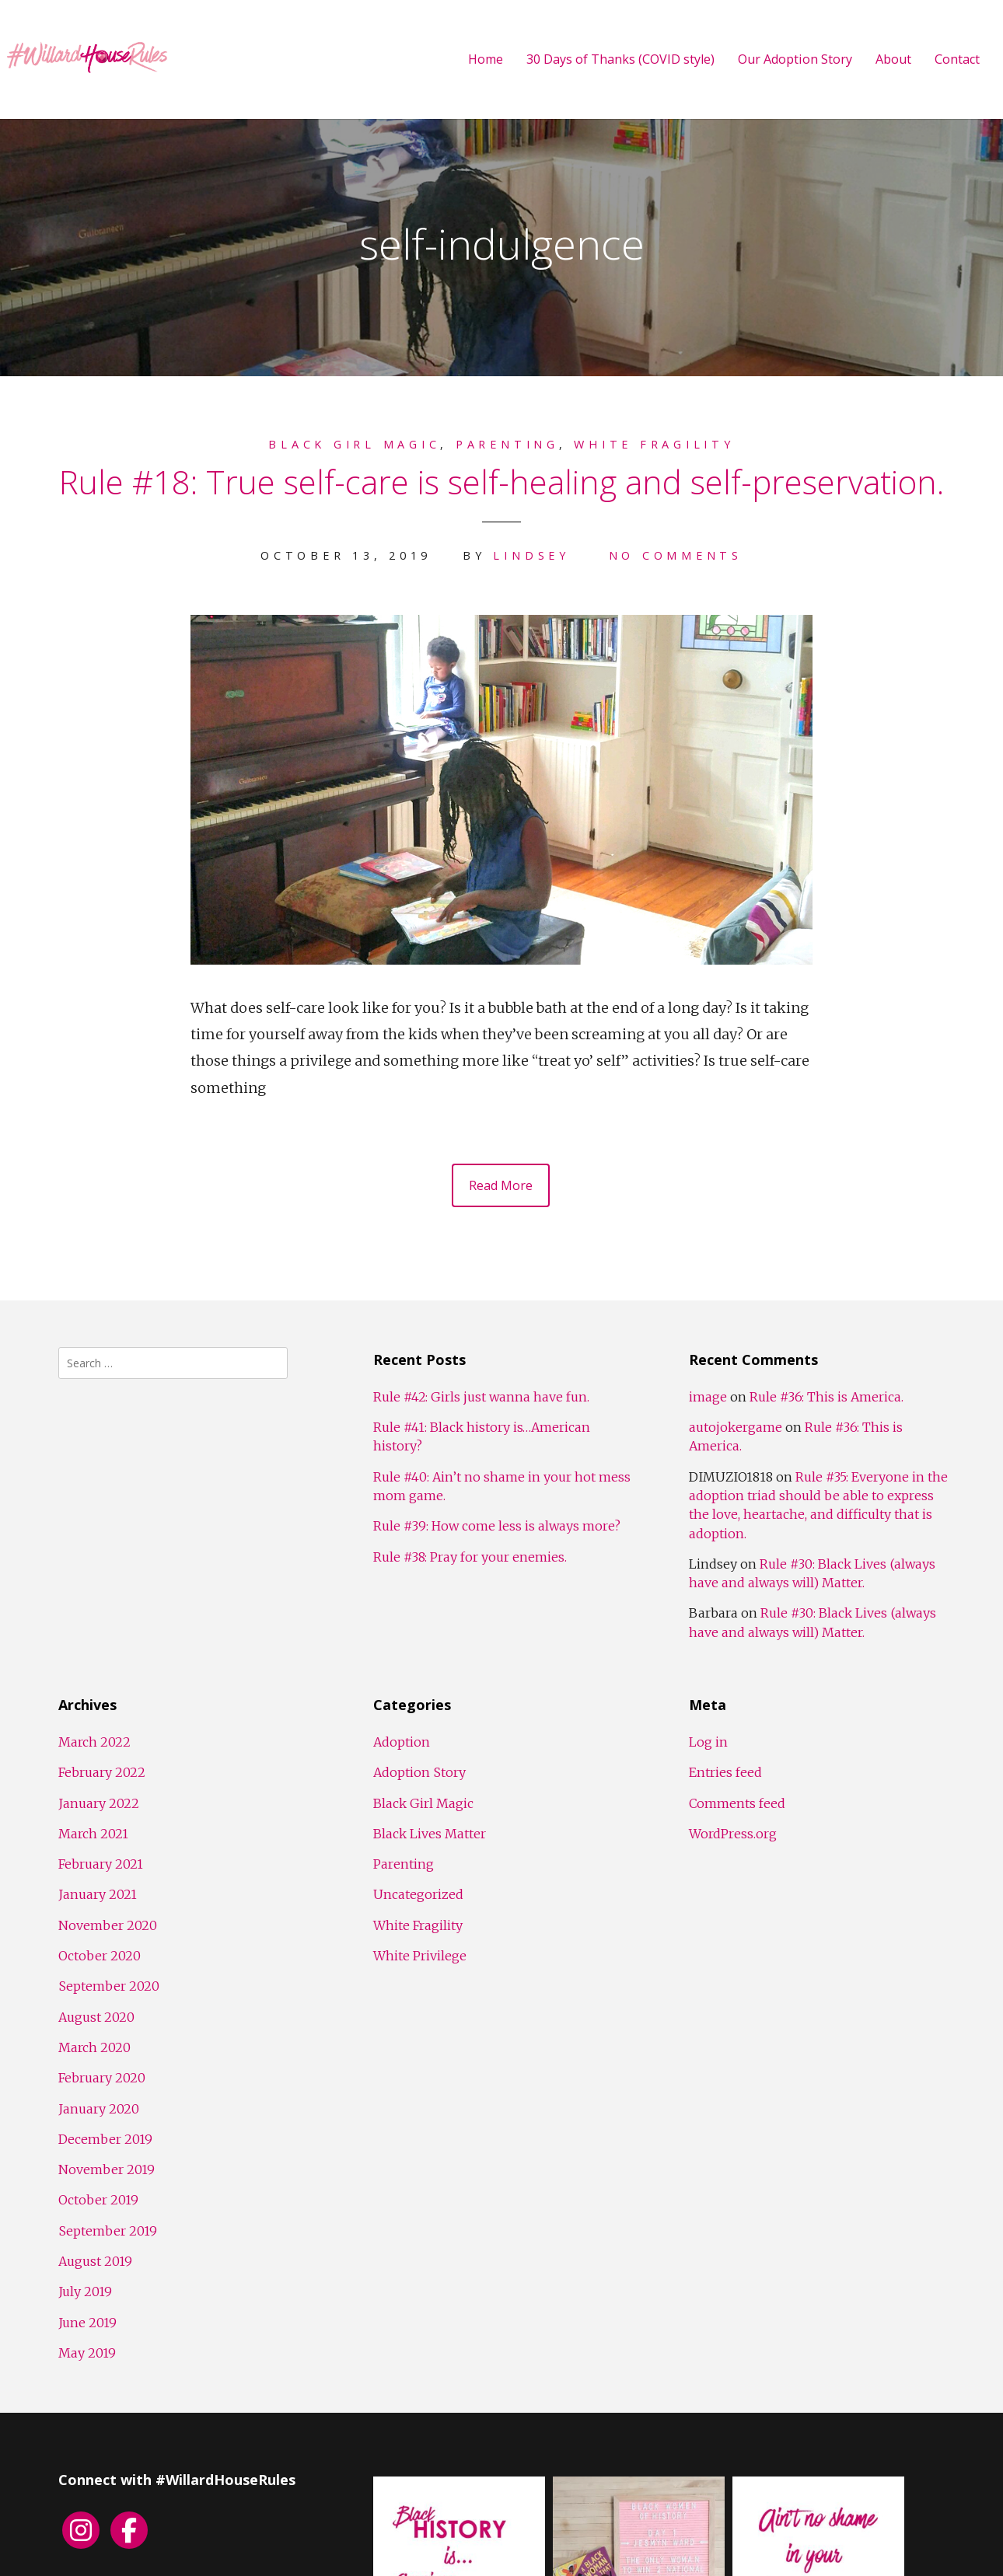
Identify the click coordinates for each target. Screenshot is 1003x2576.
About (893, 59)
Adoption (401, 1742)
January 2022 (98, 1803)
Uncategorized (418, 1894)
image (708, 1397)
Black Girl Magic (354, 444)
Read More (501, 1185)
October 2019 (98, 2200)
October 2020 (99, 1955)
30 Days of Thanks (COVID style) (620, 59)
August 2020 (96, 2017)
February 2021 (100, 1864)
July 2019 (85, 2291)
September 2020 (108, 1986)
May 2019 (87, 2353)
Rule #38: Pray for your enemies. (470, 1557)
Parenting (507, 444)
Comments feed (737, 1803)
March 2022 (94, 1742)
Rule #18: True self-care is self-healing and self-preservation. (501, 481)
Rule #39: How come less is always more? (496, 1526)
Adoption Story (419, 1772)
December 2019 (105, 2139)
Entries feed (725, 1772)
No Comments (676, 555)
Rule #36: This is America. (826, 1397)
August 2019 (95, 2261)
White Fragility (654, 444)
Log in (708, 1742)
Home (485, 59)
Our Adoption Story (795, 59)
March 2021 (93, 1833)
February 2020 (101, 2078)
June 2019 (87, 2322)
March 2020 (94, 2047)
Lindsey (531, 555)
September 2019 (107, 2231)
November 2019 (106, 2169)
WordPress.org (733, 1833)
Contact (957, 59)
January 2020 (98, 2109)
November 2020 (107, 1925)
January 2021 (97, 1894)
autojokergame (735, 1427)
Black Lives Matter (429, 1833)
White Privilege (420, 1955)
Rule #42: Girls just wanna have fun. (481, 1397)
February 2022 (101, 1772)
